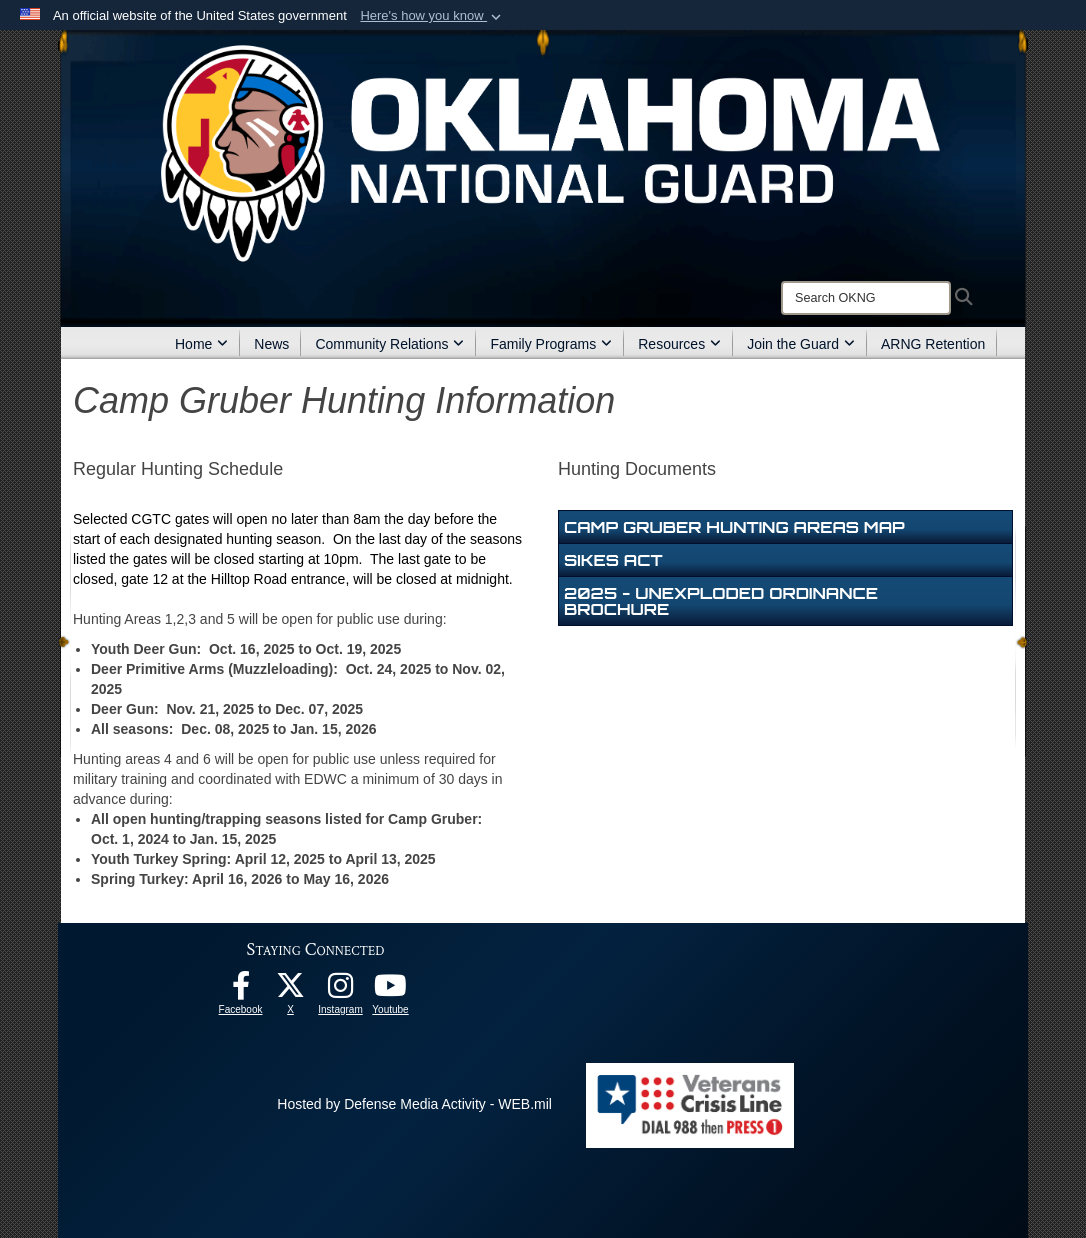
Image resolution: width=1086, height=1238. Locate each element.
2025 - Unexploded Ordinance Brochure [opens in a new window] (721, 601)
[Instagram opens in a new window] (341, 991)
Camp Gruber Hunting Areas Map (734, 527)
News (271, 344)
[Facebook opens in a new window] (241, 991)
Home (201, 344)
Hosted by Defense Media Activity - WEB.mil (414, 1104)
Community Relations (389, 344)
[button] (432, 16)
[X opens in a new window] (291, 991)
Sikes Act (613, 560)
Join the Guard (801, 344)
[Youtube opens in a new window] (391, 991)
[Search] (866, 298)
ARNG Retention (933, 344)
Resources (679, 344)
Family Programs (551, 344)
